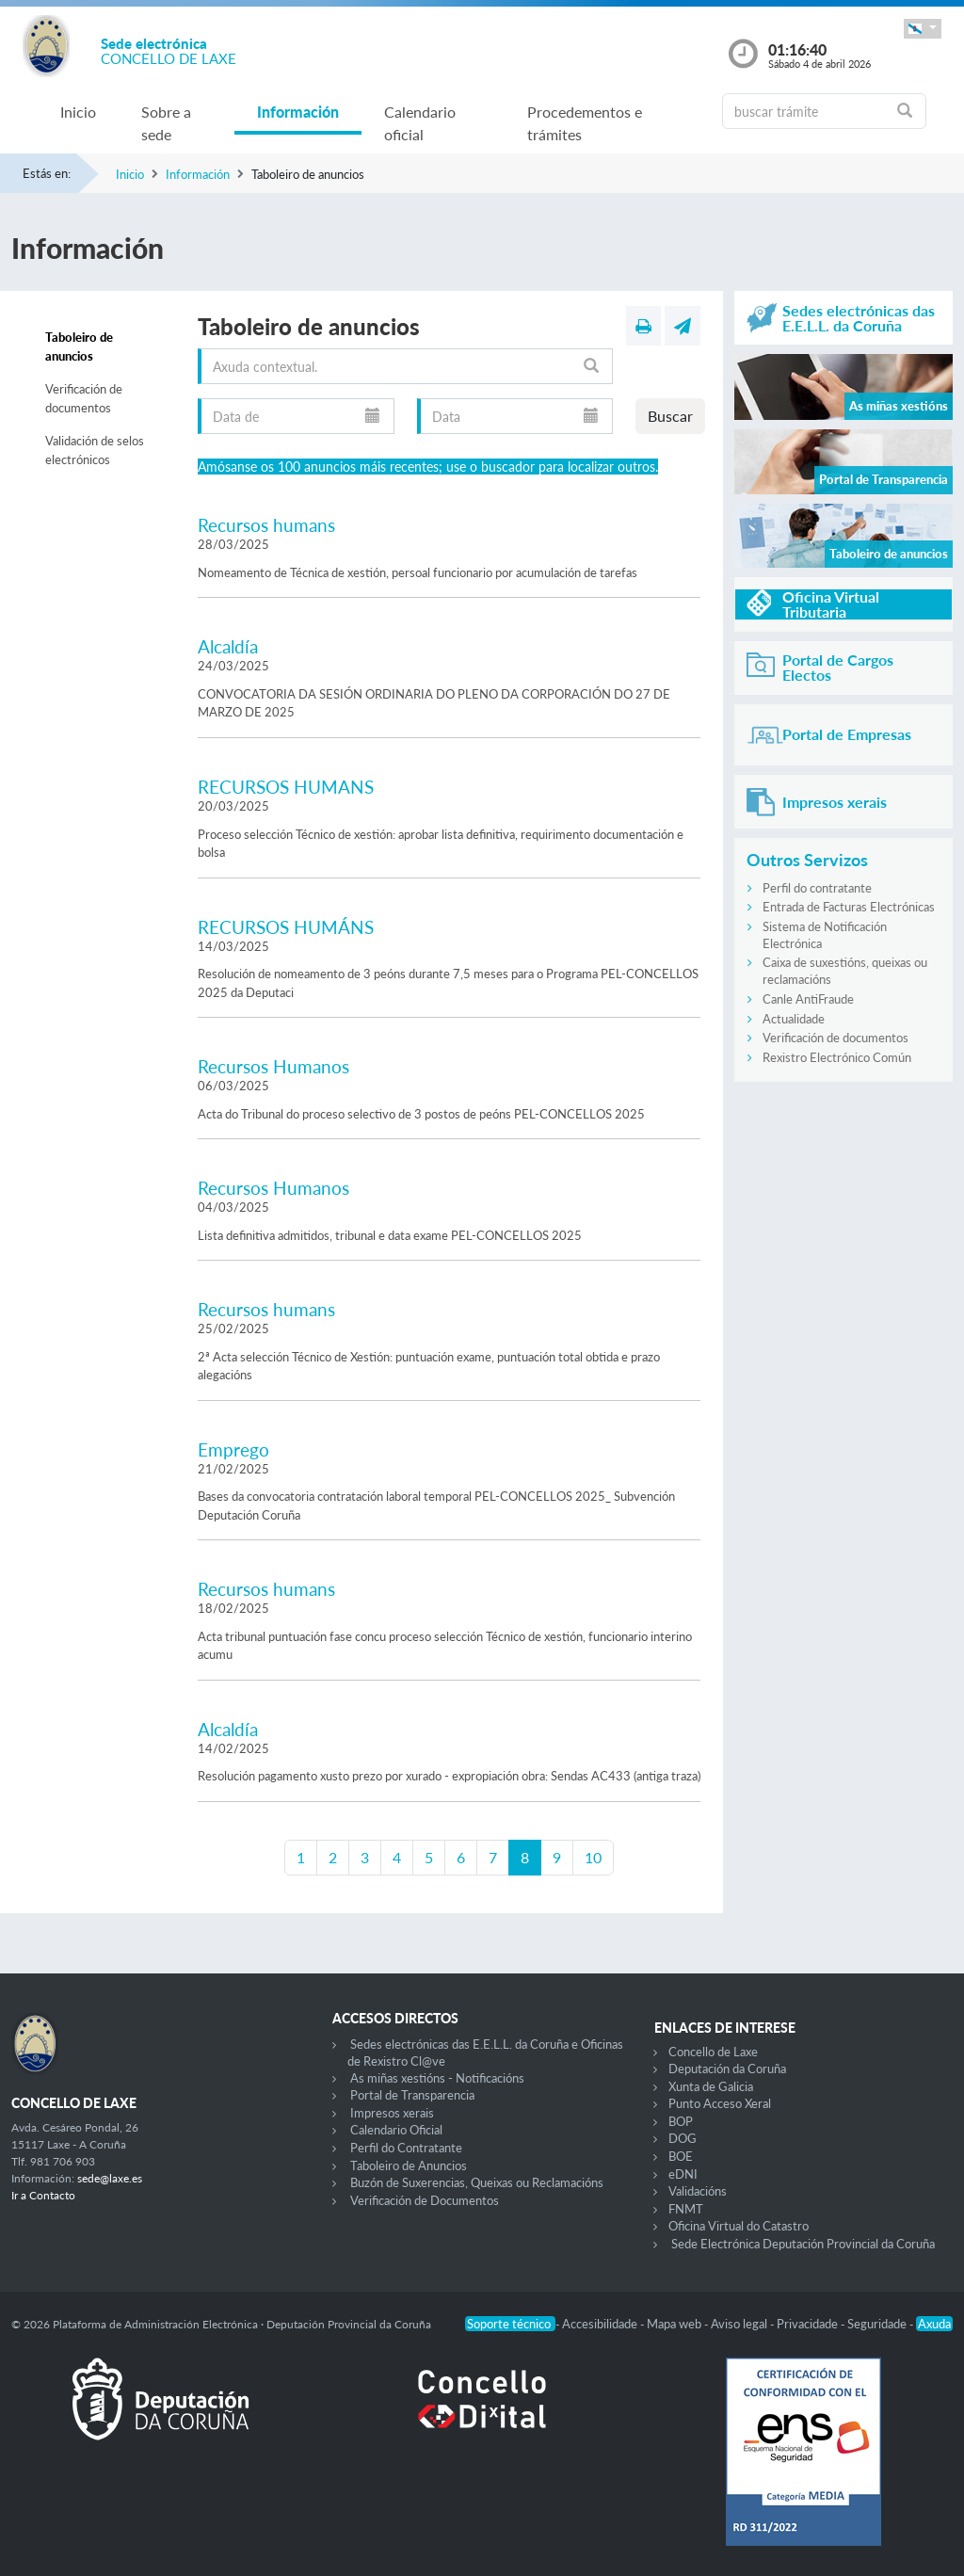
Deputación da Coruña (727, 2068)
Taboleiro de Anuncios (408, 2165)
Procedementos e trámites (584, 123)
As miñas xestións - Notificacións (437, 2077)
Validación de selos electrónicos (94, 450)
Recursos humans (266, 525)
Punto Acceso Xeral (719, 2103)
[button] (922, 29)
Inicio (78, 112)
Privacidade (809, 2323)
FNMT (685, 2208)
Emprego (233, 1449)
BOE (680, 2156)
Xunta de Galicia (710, 2086)
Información (298, 112)
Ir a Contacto (43, 2195)
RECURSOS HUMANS (286, 786)
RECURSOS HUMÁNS (286, 927)
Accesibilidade (601, 2323)
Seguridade (878, 2323)
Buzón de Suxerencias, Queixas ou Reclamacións (476, 2182)
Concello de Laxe (713, 2051)
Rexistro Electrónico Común (837, 1057)
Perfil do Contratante (406, 2147)
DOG (682, 2138)
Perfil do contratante (817, 887)
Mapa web (675, 2323)
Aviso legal (740, 2323)
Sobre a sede (166, 123)
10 (593, 1857)
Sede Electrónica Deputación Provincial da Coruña (803, 2243)
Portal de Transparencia (412, 2094)
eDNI (683, 2174)
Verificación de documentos (83, 398)
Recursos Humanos (273, 1066)
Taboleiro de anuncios (79, 346)
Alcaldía (228, 646)
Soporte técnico (510, 2323)
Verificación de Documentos (424, 2200)
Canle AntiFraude (808, 998)
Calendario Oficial (396, 2129)
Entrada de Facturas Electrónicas (849, 906)
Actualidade (794, 1018)
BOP (680, 2121)
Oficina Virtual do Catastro (738, 2225)
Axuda (934, 2323)
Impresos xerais (392, 2112)
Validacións (697, 2190)
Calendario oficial (420, 123)
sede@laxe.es (109, 2178)
